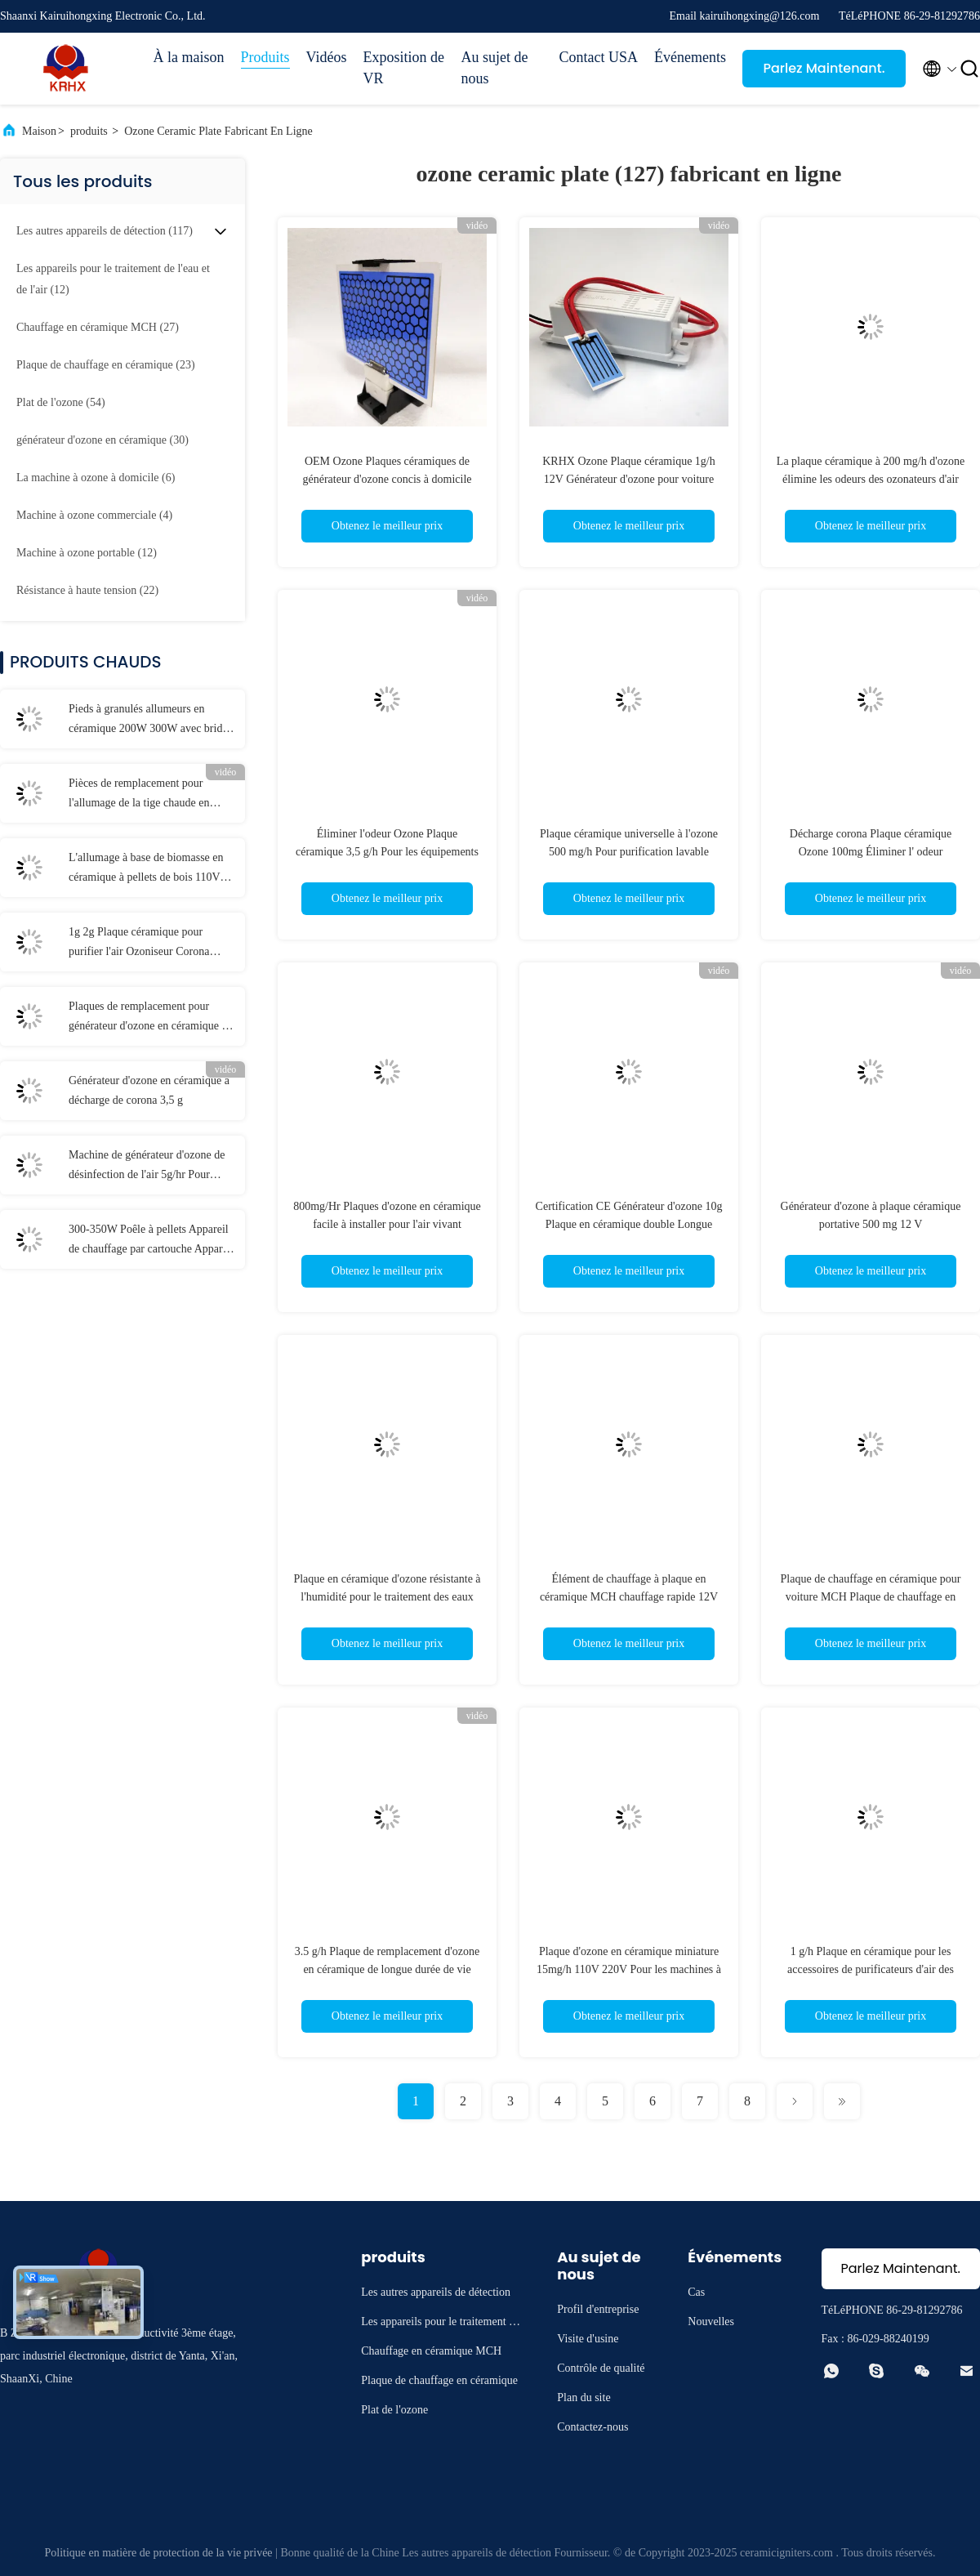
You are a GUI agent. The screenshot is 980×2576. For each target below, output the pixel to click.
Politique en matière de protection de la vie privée (158, 2553)
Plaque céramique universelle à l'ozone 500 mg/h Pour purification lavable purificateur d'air (629, 852)
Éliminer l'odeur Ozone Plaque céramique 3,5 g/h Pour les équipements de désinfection (387, 852)
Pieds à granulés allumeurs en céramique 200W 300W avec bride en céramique (148, 721)
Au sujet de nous (494, 68)
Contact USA (599, 57)
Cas (696, 2292)
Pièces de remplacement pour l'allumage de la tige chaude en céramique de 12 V (139, 795)
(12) (113, 279)
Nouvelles (711, 2321)
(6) (95, 477)
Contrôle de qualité (600, 2368)
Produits (265, 57)
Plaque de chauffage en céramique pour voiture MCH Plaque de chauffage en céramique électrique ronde (871, 1597)
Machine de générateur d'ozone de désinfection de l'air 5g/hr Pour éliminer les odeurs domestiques (147, 1167)
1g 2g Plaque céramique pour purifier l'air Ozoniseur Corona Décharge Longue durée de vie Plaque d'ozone (139, 944)
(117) (104, 231)
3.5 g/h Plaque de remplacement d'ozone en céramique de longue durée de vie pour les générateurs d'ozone (387, 1969)
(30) (102, 440)
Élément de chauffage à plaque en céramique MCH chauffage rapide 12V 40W (629, 1597)
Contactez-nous (592, 2427)
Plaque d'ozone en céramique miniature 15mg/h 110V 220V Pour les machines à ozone (629, 1969)
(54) (60, 402)
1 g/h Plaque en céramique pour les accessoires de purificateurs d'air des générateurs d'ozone (870, 1969)
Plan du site (583, 2397)
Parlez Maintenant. (823, 68)
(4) (94, 515)
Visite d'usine (587, 2339)
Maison (39, 131)
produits (89, 131)
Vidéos (326, 57)
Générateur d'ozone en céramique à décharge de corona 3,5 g (149, 1090)
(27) (97, 327)
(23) (105, 365)
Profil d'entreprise (598, 2309)
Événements (690, 57)
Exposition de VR (404, 68)
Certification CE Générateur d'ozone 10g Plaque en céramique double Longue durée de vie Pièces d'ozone (629, 1224)
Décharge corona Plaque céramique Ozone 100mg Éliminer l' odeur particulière (870, 852)
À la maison (189, 57)
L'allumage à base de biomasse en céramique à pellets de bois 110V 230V (146, 869)
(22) (87, 590)
